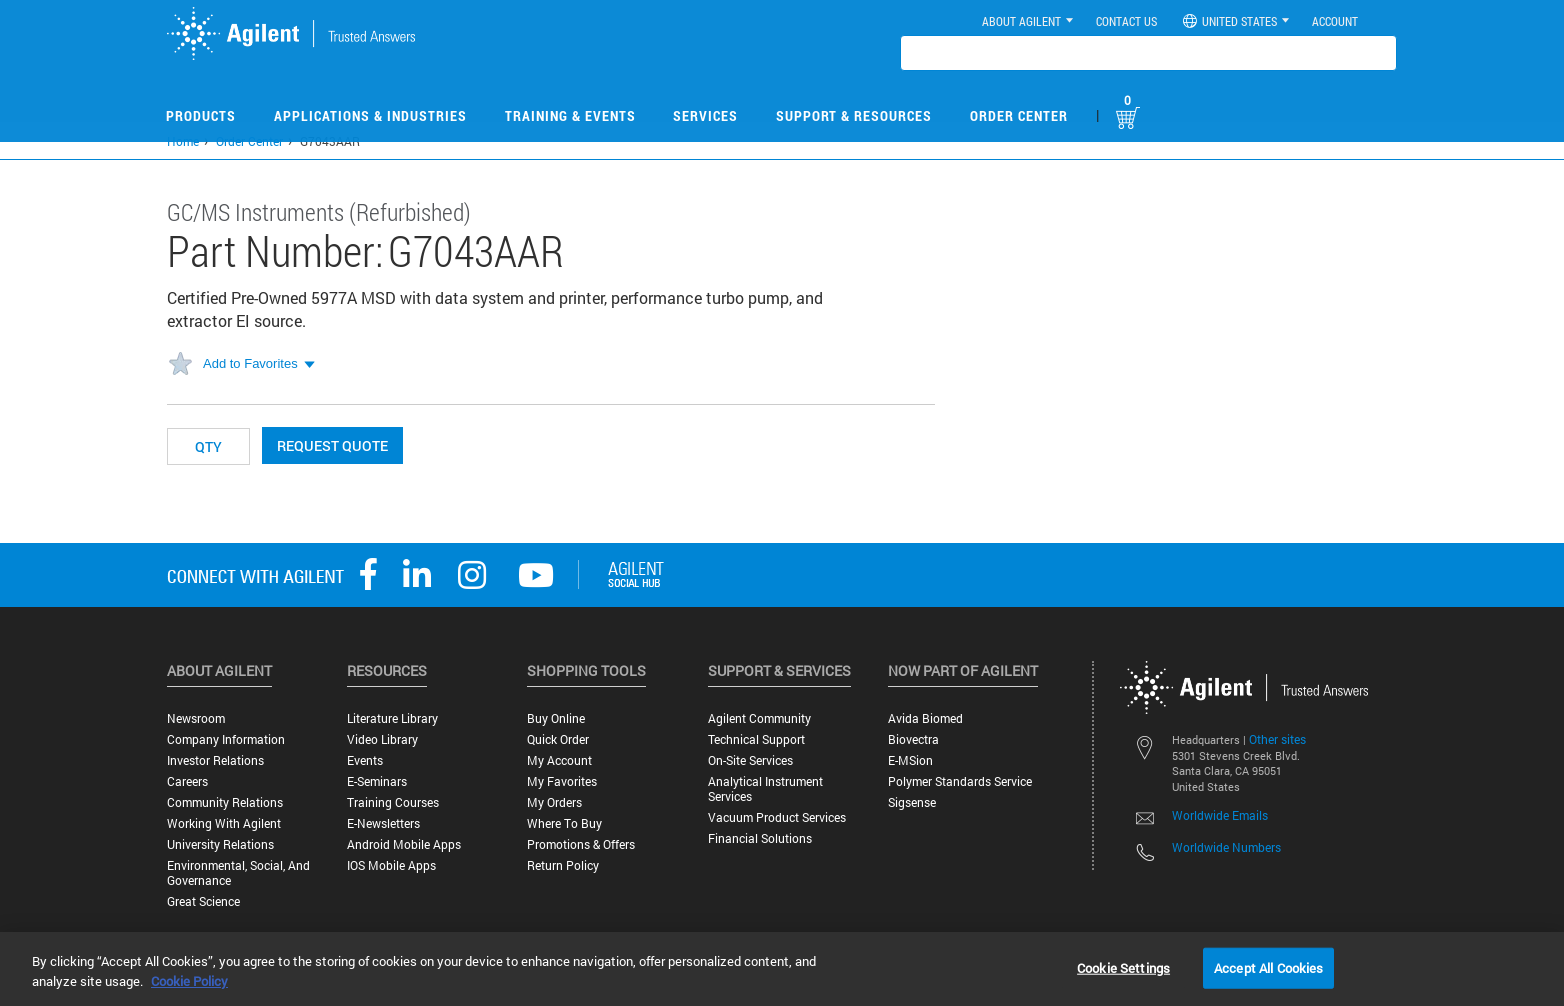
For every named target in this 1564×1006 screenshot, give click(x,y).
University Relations (220, 844)
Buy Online (556, 718)
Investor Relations (215, 760)
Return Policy (563, 865)
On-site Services (750, 760)
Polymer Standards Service (960, 781)
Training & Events (570, 115)
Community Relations (225, 802)
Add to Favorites (250, 363)
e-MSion (910, 760)
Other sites (1277, 739)
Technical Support (756, 739)
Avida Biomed (925, 718)
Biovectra (913, 739)
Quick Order (558, 739)
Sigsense (912, 802)
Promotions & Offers (581, 844)
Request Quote (332, 445)
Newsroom (196, 718)
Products (201, 115)
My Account (559, 760)
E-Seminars (377, 781)
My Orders (554, 802)
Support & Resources (854, 115)
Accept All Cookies (1268, 967)
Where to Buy (564, 823)
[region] (782, 969)
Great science (203, 901)
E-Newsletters (383, 823)
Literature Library (392, 718)
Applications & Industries (370, 115)
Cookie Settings (1123, 967)
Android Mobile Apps (404, 844)
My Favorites (562, 781)
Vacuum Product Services (777, 817)
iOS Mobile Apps (391, 865)
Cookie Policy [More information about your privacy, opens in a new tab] (189, 981)
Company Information (226, 739)
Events (365, 760)
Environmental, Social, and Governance (238, 873)
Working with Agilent (224, 823)
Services (705, 115)
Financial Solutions (760, 838)
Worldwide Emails (1220, 815)
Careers (187, 781)
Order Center (1019, 115)
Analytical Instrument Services (765, 789)
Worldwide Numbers (1226, 847)
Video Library (382, 739)
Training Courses (393, 802)
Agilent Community (759, 718)
